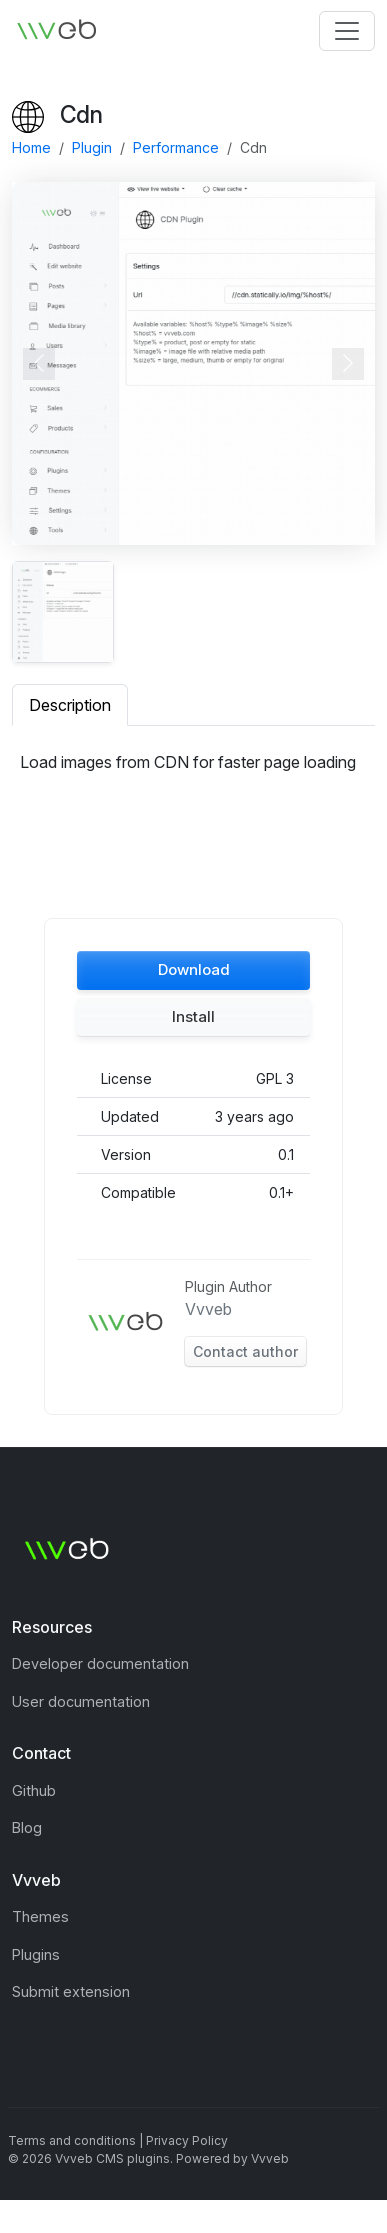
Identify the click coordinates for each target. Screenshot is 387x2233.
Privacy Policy (187, 2140)
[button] (193, 970)
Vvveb (208, 1309)
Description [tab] (70, 705)
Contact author (245, 1351)
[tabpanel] (193, 770)
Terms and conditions (72, 2140)
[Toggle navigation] (347, 31)
